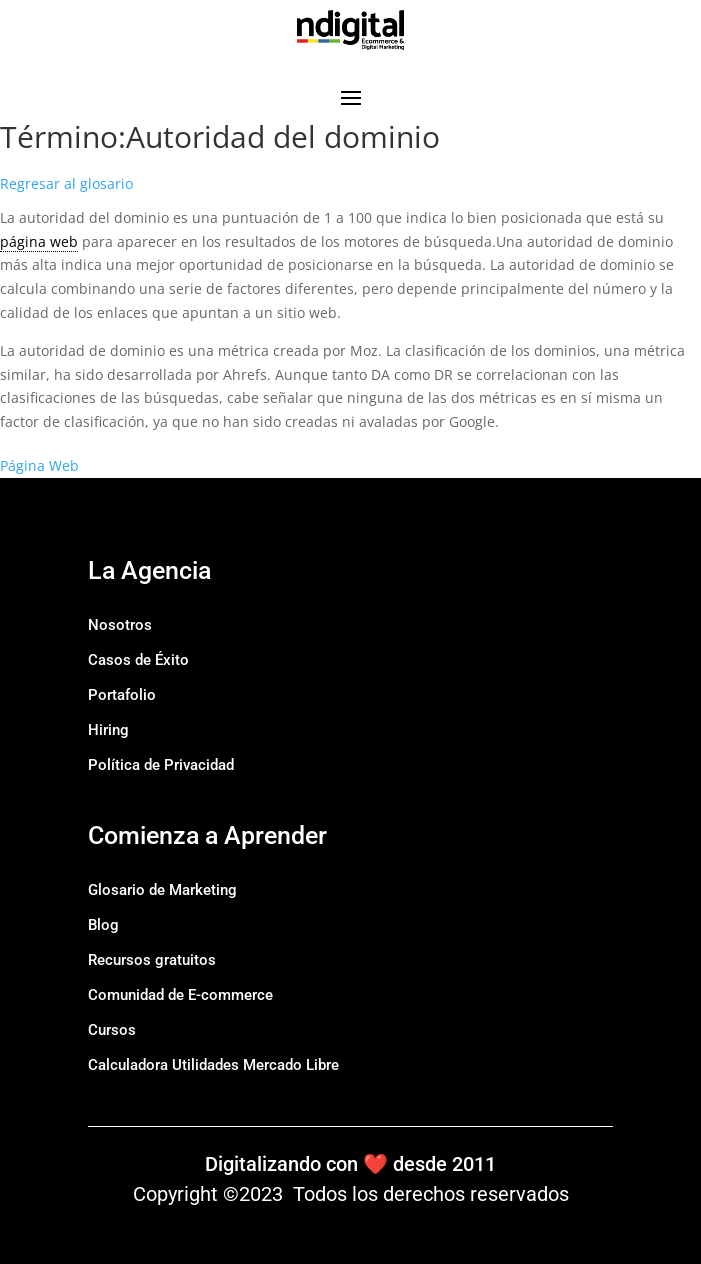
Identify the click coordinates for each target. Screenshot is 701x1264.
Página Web (39, 465)
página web (39, 241)
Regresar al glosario (66, 183)
